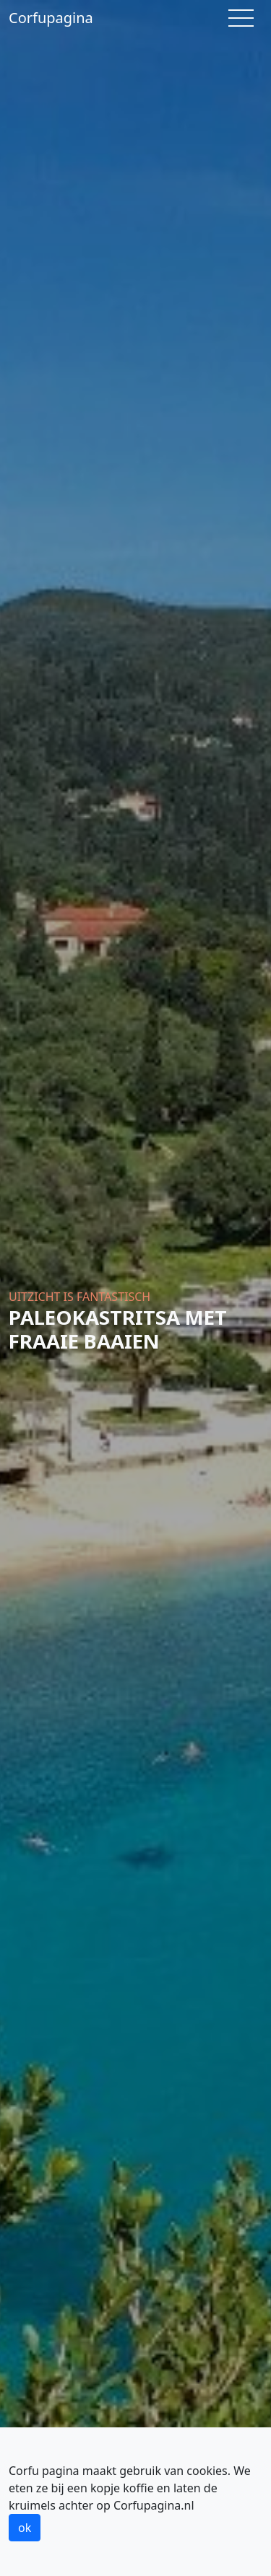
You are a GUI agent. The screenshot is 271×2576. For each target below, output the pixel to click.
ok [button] (24, 2528)
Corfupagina (51, 17)
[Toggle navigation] (241, 18)
